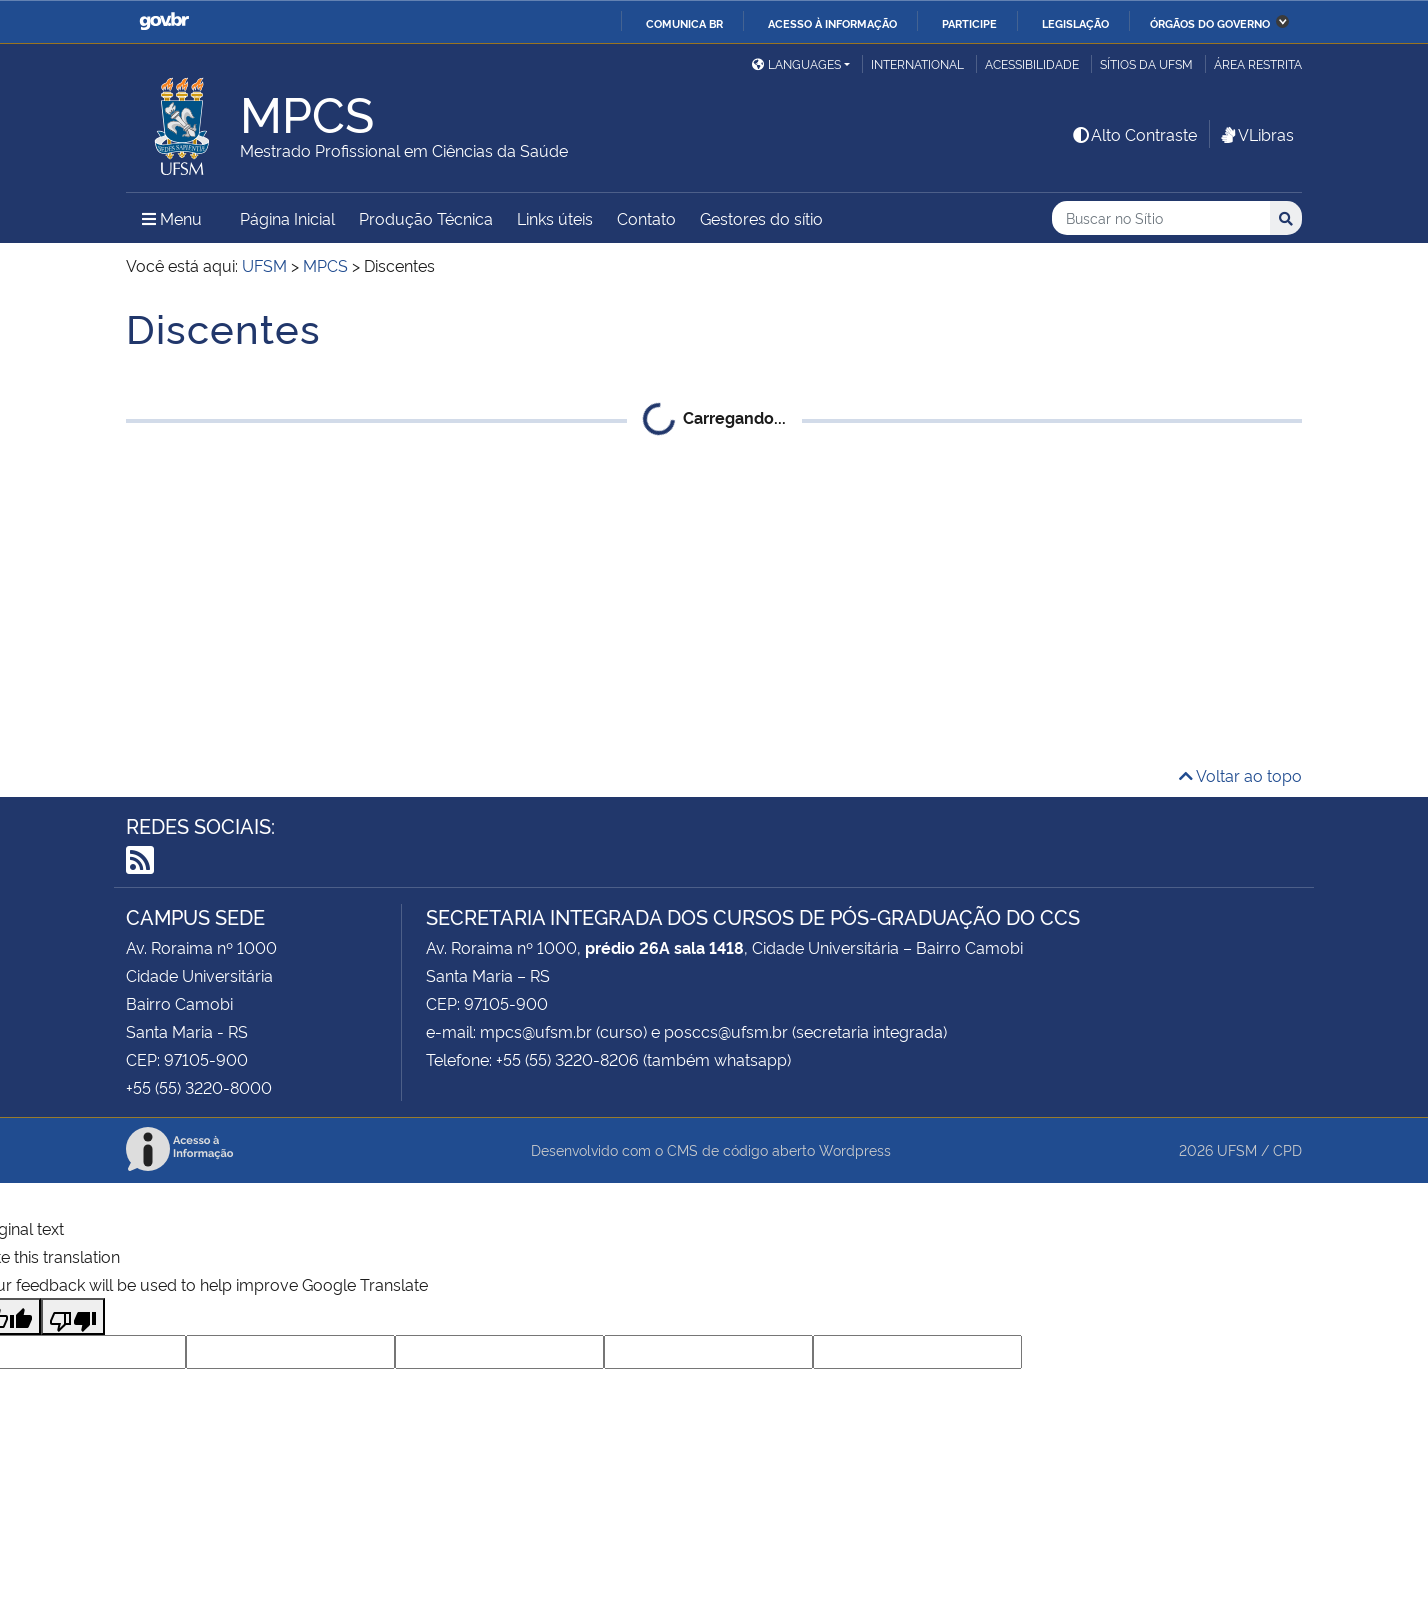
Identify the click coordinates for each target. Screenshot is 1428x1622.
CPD (1287, 1149)
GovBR (164, 21)
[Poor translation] (73, 1316)
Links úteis (555, 218)
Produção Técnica (426, 218)
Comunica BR (684, 23)
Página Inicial (287, 218)
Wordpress (855, 1149)
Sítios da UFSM (1146, 63)
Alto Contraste (1134, 134)
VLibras (1256, 134)
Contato (646, 218)
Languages (796, 63)
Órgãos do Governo (1210, 23)
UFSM (1237, 1149)
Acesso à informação (832, 23)
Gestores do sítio (761, 218)
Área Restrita (1258, 63)
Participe (969, 23)
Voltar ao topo (1240, 775)
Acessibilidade (1032, 63)
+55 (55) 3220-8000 (199, 1087)
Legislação (1075, 23)
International (917, 63)
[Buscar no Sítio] (1161, 218)
